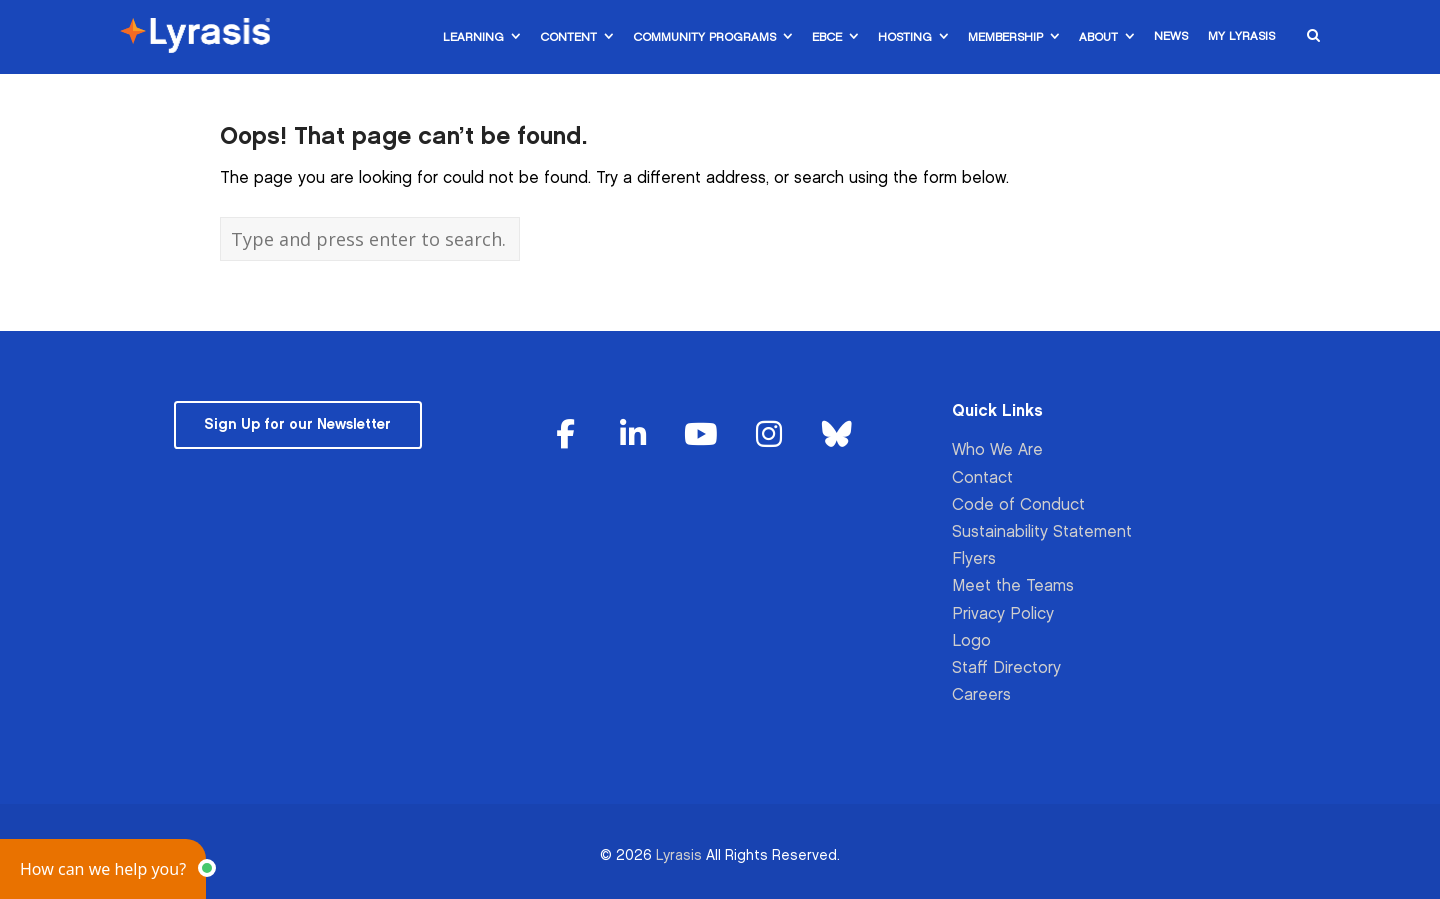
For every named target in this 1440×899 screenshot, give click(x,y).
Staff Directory (1006, 668)
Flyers (974, 559)
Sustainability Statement (1042, 532)
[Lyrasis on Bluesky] (837, 435)
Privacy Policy (1003, 614)
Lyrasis (679, 855)
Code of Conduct (1018, 505)
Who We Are (997, 450)
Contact (982, 478)
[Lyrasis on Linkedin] (634, 435)
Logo (971, 641)
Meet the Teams (1013, 586)
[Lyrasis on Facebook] (566, 435)
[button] (103, 869)
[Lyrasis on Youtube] (701, 435)
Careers (981, 695)
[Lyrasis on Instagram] (769, 435)
